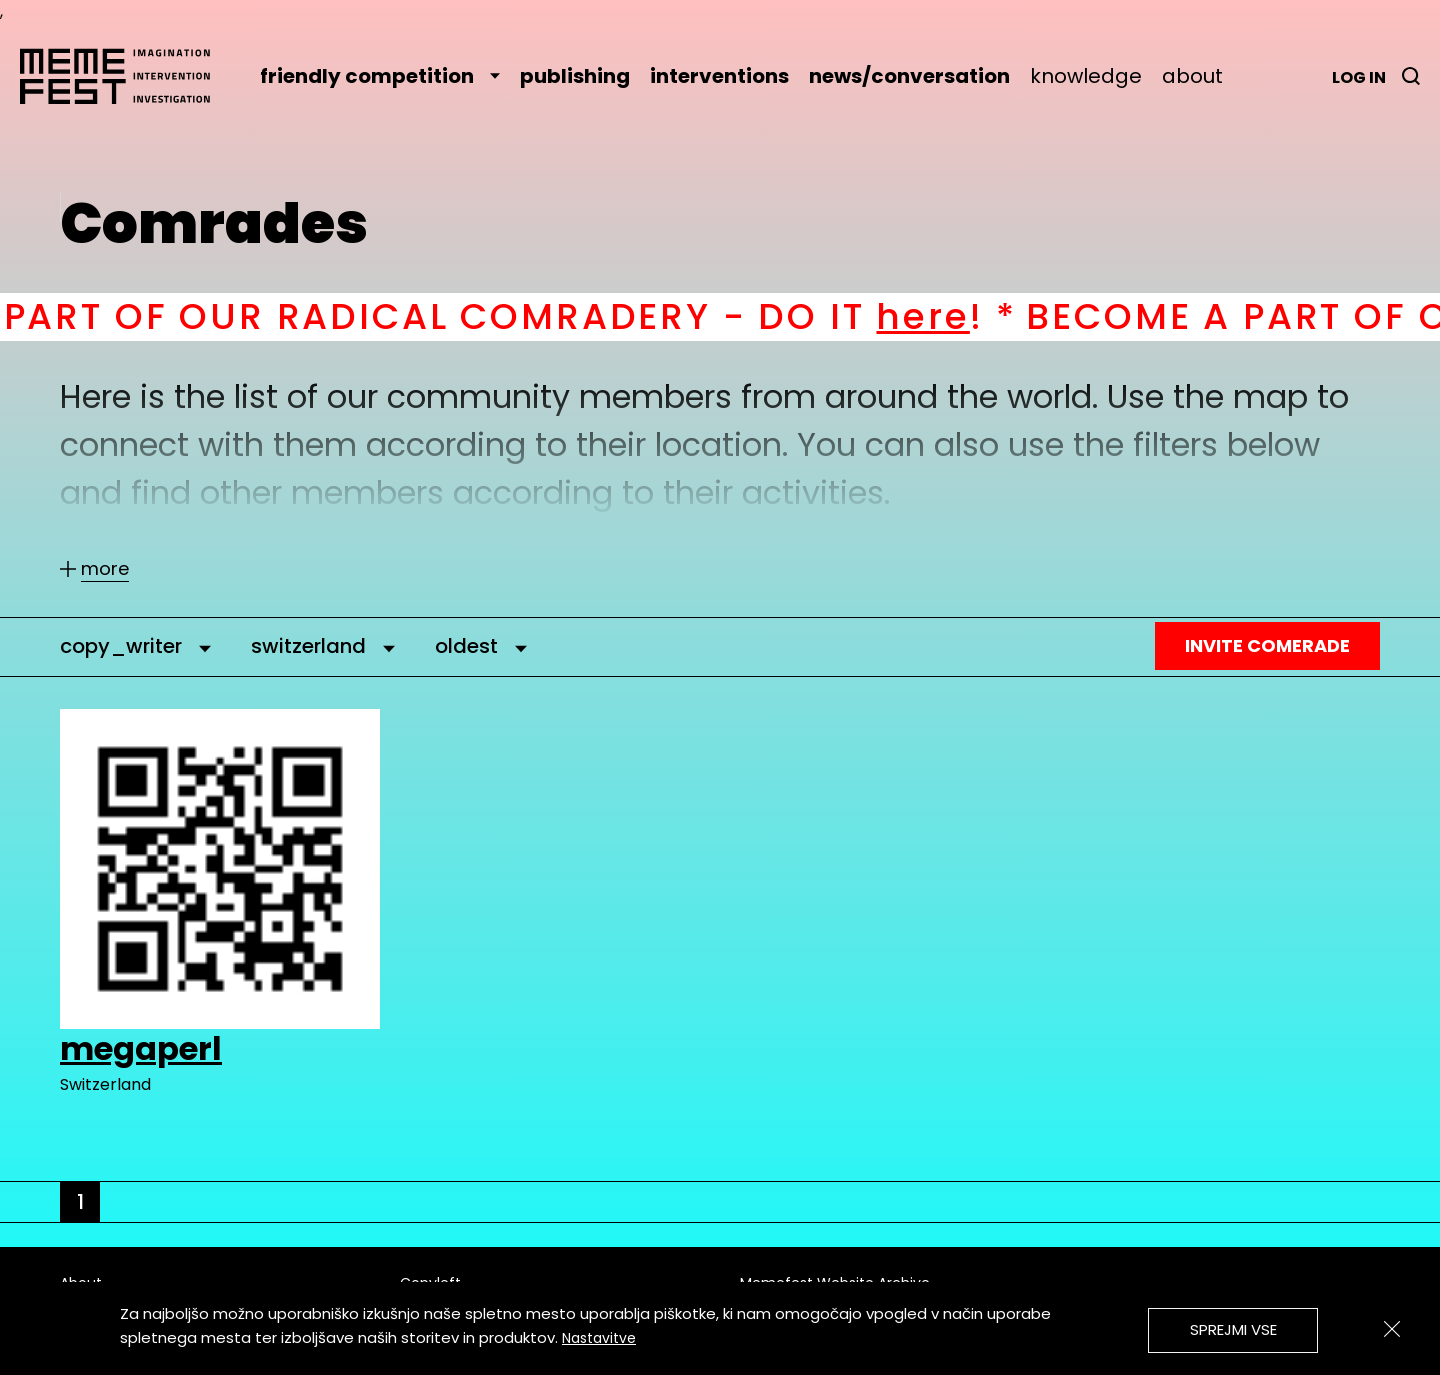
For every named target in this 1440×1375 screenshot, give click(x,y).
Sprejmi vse (1233, 1329)
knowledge (1086, 76)
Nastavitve (599, 1338)
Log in (1359, 77)
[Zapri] (1392, 1329)
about (1192, 76)
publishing (575, 76)
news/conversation (909, 76)
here (946, 316)
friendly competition (380, 76)
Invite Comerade (1267, 645)
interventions (719, 76)
